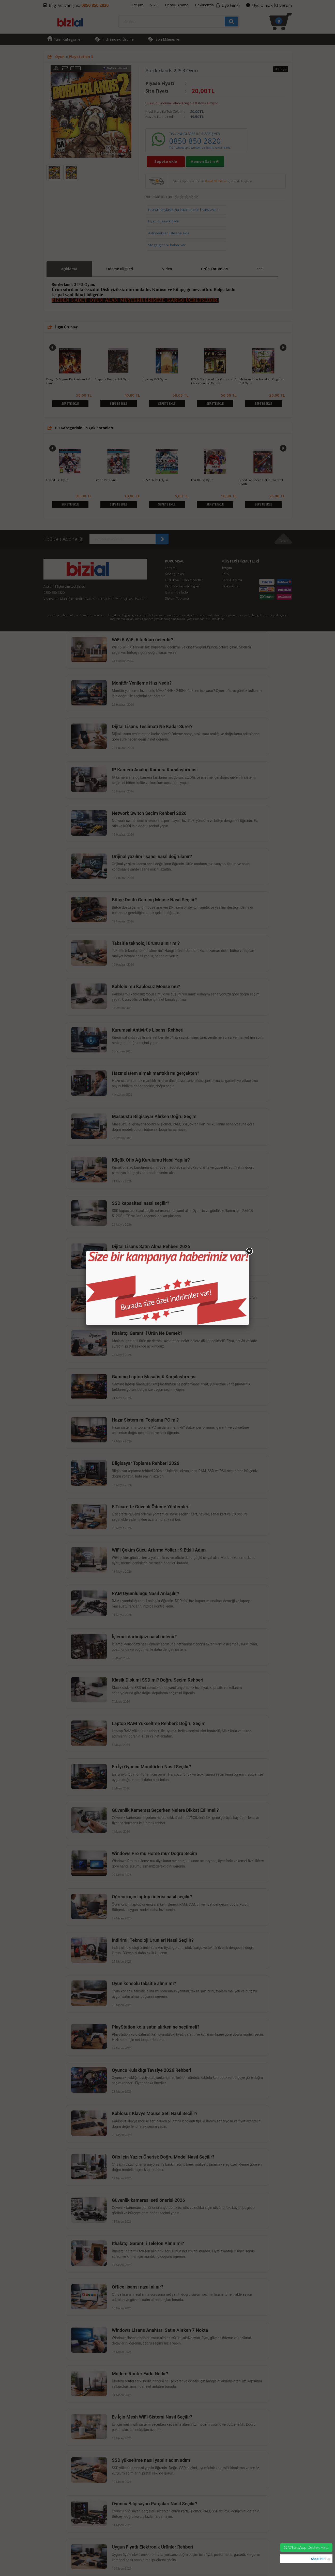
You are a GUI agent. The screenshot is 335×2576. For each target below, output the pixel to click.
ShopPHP (317, 2559)
